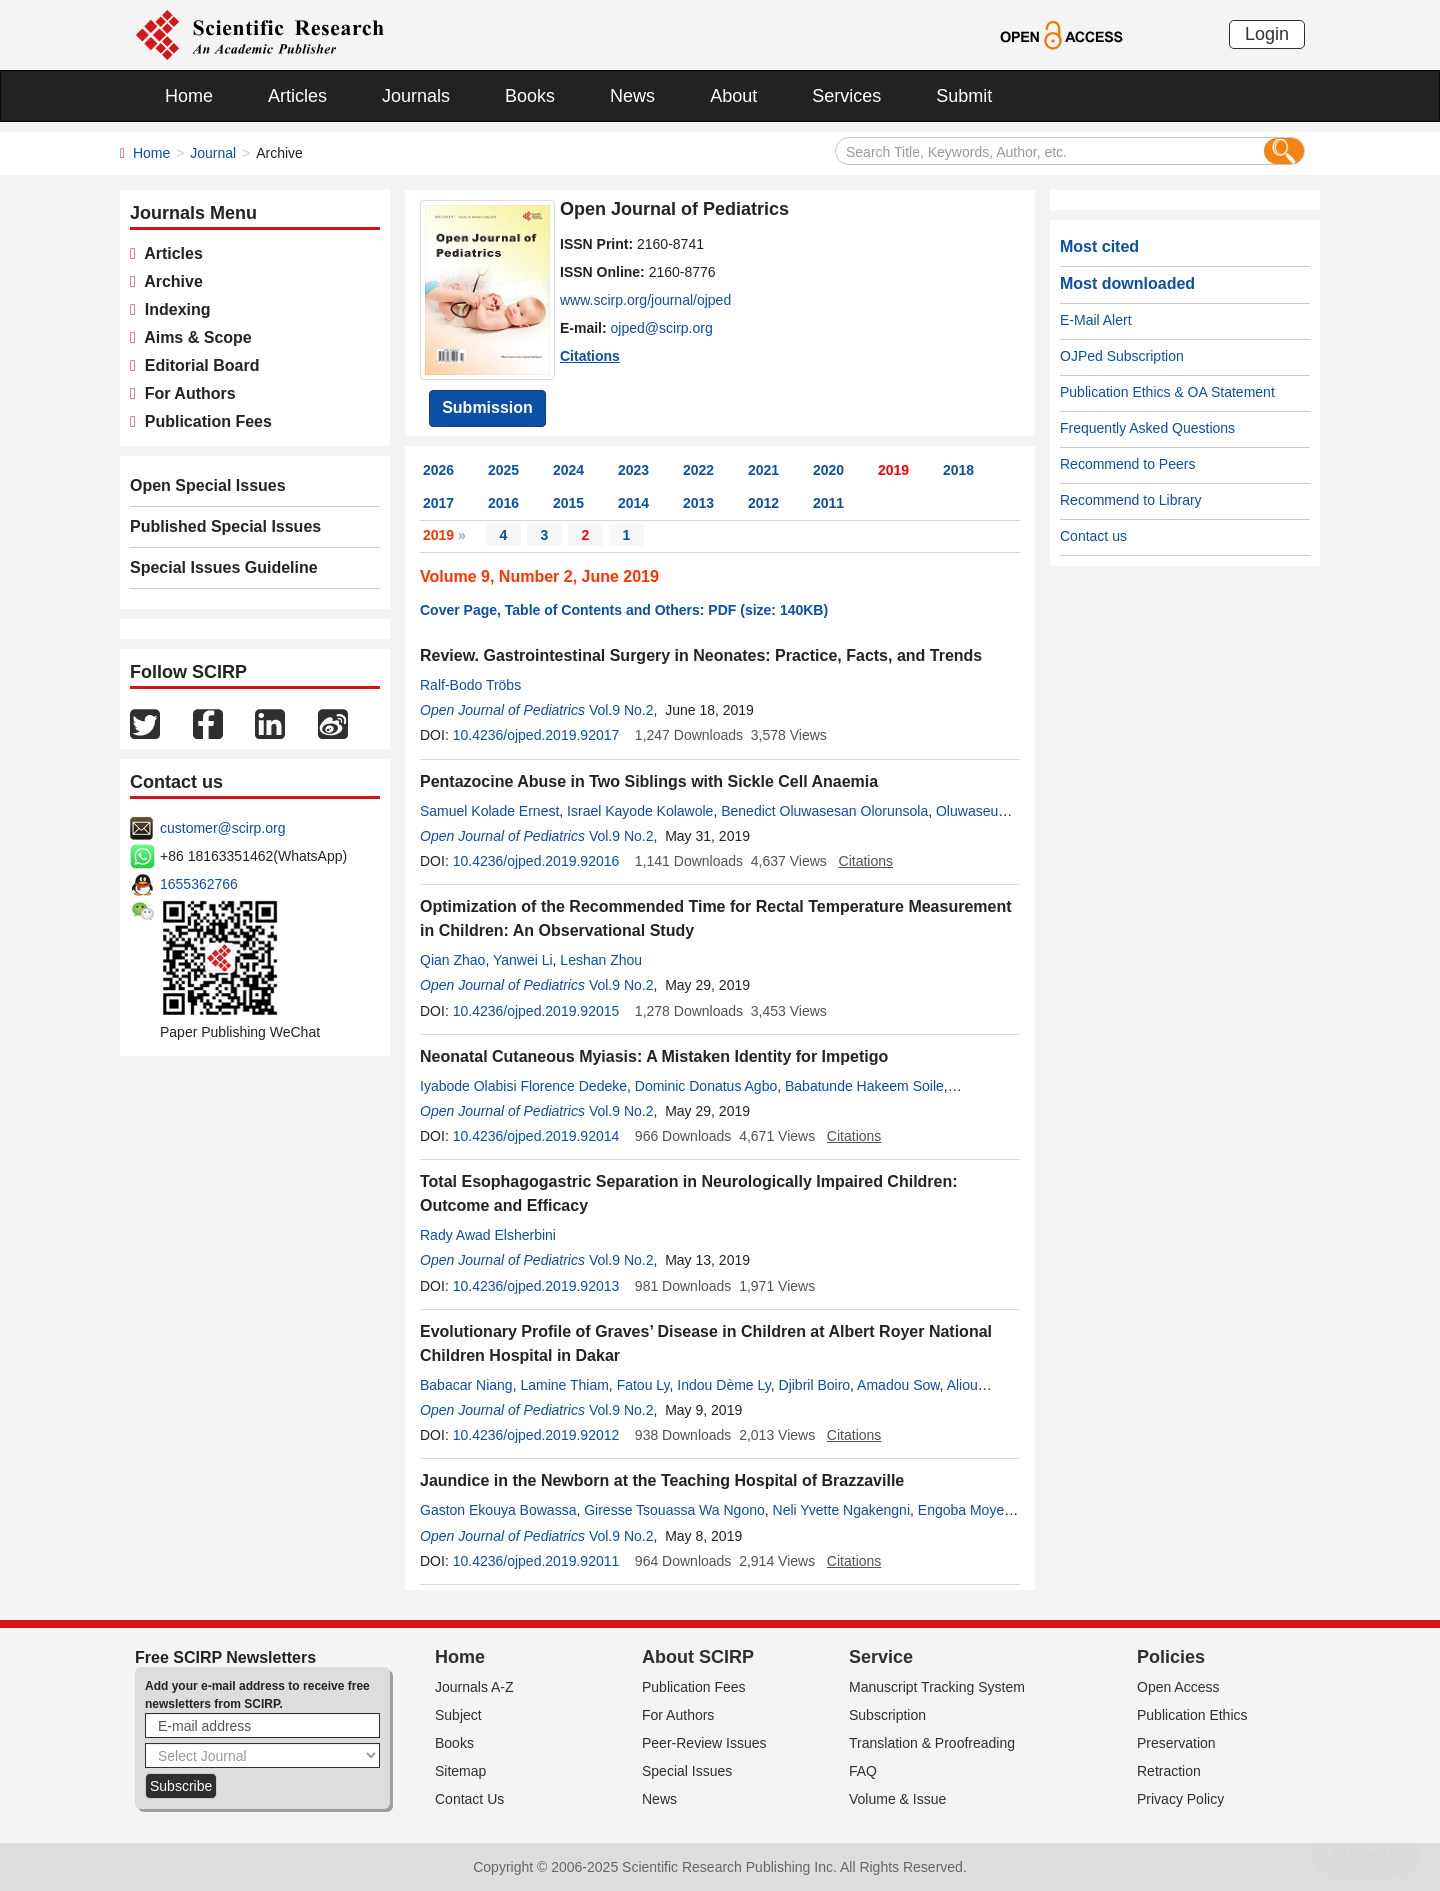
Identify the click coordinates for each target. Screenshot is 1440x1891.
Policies (1171, 1657)
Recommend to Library (1131, 500)
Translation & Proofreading (932, 1743)
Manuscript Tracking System (937, 1687)
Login (1267, 34)
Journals (416, 96)
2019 (893, 470)
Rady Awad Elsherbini (488, 1235)
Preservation (1176, 1743)
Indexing (173, 309)
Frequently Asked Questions (1147, 428)
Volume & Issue (897, 1799)
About (733, 96)
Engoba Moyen (965, 1510)
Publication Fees (204, 421)
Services (846, 96)
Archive (169, 281)
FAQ (863, 1771)
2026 (438, 470)
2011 (828, 503)
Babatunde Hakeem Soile (864, 1086)
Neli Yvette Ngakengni (842, 1510)
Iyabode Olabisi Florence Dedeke (523, 1086)
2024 (568, 470)
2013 (698, 503)
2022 (698, 470)
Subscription (887, 1715)
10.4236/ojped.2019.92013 (536, 1286)
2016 (503, 503)
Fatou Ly (643, 1385)
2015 (568, 503)
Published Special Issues (225, 526)
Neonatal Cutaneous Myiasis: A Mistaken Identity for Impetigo (654, 1056)
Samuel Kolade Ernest (489, 811)
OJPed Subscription (1122, 356)
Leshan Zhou (601, 960)
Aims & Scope (194, 337)
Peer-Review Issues (704, 1743)
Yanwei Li (523, 960)
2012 (763, 503)
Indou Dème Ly (723, 1385)
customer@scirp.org (222, 828)
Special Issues (687, 1771)
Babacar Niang (466, 1385)
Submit (964, 96)
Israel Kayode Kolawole (640, 811)
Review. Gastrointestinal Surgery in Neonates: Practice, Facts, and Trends (701, 655)
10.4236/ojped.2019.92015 (536, 1011)
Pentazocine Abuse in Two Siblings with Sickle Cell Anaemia (649, 781)
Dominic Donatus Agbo (706, 1086)
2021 (763, 470)
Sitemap (460, 1771)
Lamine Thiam (564, 1385)
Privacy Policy (1180, 1799)
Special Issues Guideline (224, 567)
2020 (828, 470)
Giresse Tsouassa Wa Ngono (674, 1510)
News (632, 96)
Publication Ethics (1192, 1715)
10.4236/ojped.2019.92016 (536, 861)
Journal (213, 153)
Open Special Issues (208, 485)
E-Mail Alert (1096, 320)
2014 (633, 503)
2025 (503, 470)
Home (189, 96)
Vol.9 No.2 (621, 710)
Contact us (1093, 536)
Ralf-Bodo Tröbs (470, 685)
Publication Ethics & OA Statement (1167, 392)
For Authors (186, 393)
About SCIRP (698, 1657)
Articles (297, 96)
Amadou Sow (898, 1385)
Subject (458, 1715)
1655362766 (199, 884)
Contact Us (469, 1799)
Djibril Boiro (815, 1385)
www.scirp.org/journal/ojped (645, 300)
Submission (487, 407)
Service (881, 1657)
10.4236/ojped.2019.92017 (536, 735)
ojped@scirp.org (662, 328)
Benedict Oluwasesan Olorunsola (824, 811)
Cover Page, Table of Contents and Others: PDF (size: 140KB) (624, 610)
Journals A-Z (474, 1687)
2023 (633, 470)
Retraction (1169, 1771)
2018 (958, 470)
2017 (438, 503)
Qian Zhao (452, 960)
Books (530, 96)
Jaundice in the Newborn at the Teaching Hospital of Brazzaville (662, 1480)
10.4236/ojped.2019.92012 (536, 1435)
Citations (590, 356)
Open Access (1178, 1687)
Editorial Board (198, 365)
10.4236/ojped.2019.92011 (536, 1561)
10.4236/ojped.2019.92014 (536, 1136)
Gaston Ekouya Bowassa (498, 1510)
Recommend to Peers (1127, 464)
